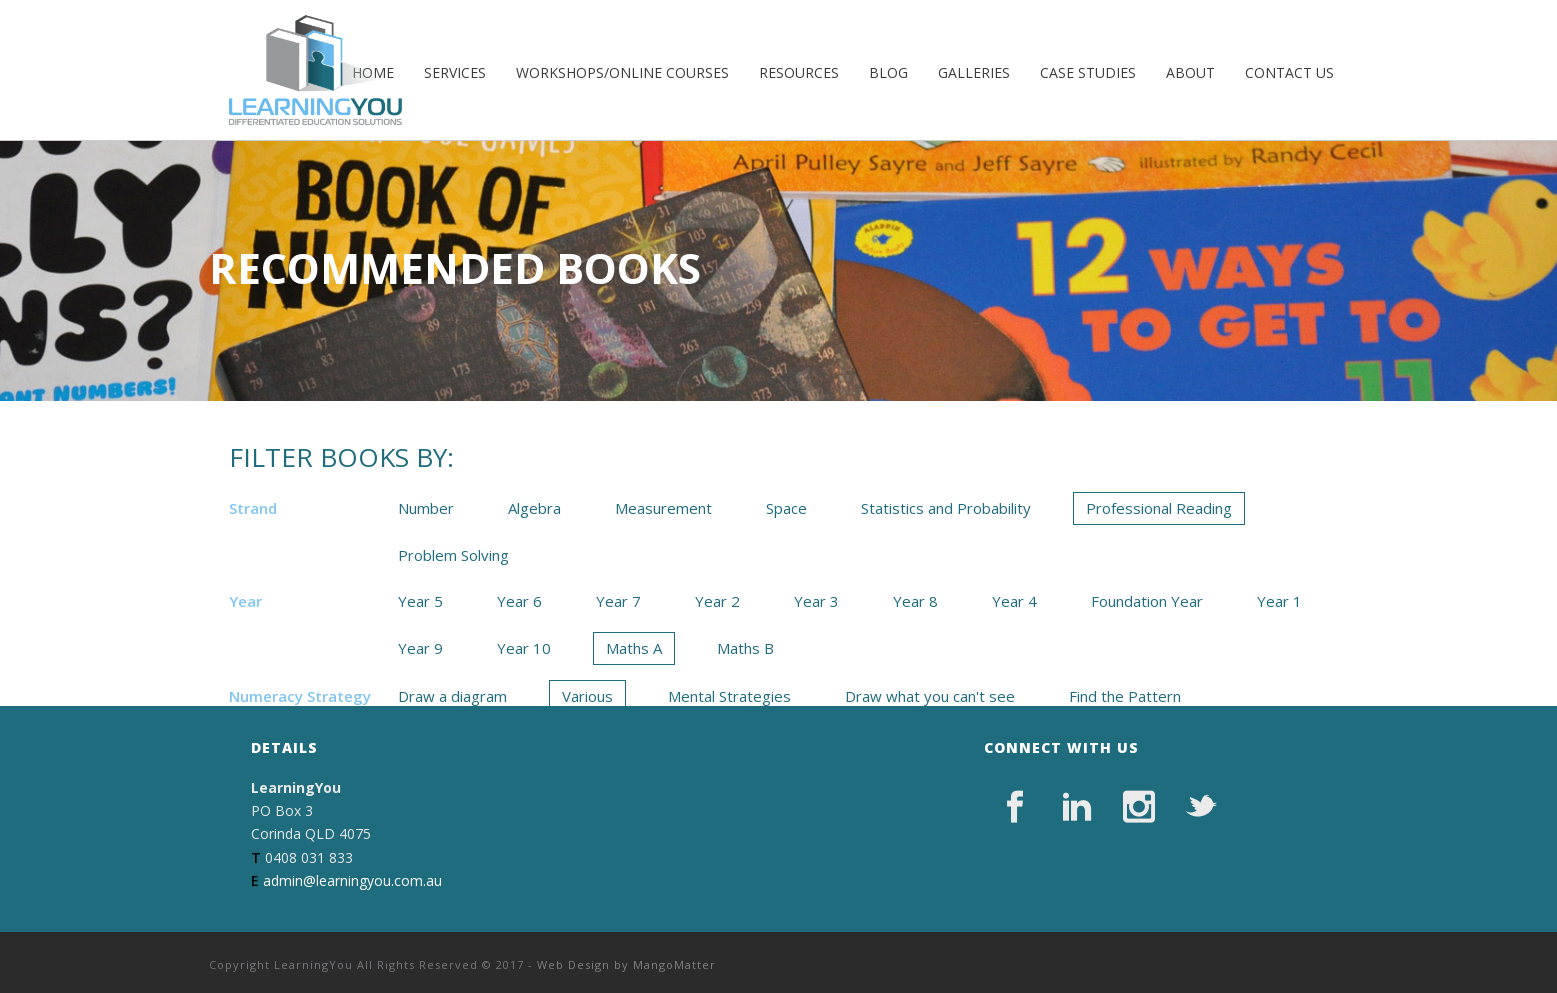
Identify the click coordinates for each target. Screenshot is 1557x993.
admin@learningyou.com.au (352, 880)
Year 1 (1279, 601)
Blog (888, 72)
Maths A (634, 648)
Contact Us (1289, 72)
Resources (799, 72)
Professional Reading (1159, 508)
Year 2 (717, 601)
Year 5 (420, 601)
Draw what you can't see (930, 696)
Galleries (974, 72)
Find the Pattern (1125, 696)
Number (426, 508)
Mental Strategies (729, 696)
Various (587, 696)
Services (455, 72)
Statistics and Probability (946, 508)
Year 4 (1014, 601)
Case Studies (1088, 72)
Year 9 (420, 648)
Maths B (745, 648)
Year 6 (519, 601)
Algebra (534, 508)
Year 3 (816, 601)
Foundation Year (1147, 601)
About (1190, 72)
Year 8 (915, 601)
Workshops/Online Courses (622, 72)
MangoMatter (674, 964)
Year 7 (618, 601)
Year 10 (524, 648)
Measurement (663, 508)
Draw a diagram (452, 696)
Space (786, 508)
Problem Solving (453, 555)
